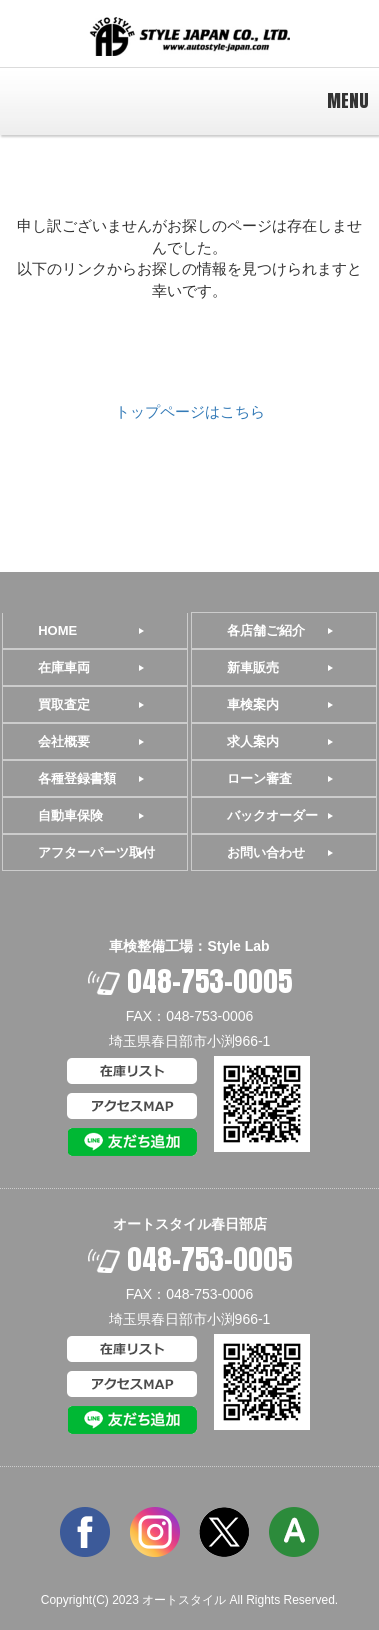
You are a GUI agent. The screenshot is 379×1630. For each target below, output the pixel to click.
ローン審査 (259, 778)
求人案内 (253, 741)
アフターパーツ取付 (96, 852)
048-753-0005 (190, 981)
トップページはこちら (190, 411)
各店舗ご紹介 (266, 630)
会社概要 (64, 741)
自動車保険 (70, 815)
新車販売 (253, 667)
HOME (57, 630)
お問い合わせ (266, 852)
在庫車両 (64, 667)
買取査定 (64, 704)
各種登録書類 (77, 778)
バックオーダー (272, 815)
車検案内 (253, 704)
